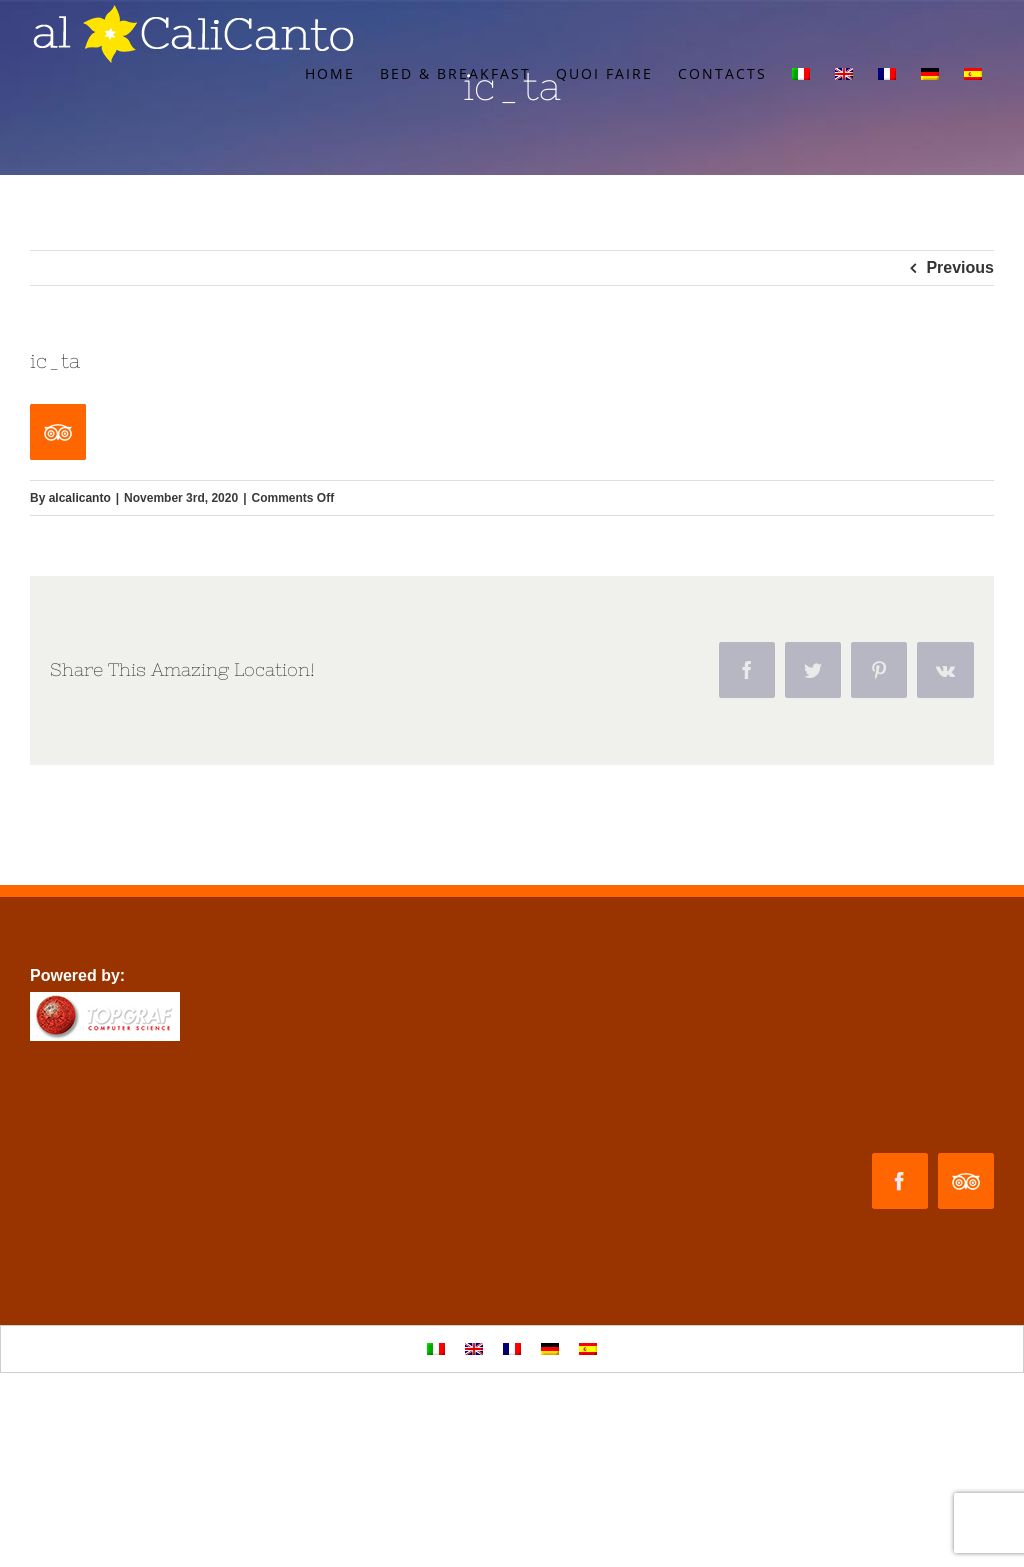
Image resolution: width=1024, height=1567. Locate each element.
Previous (960, 267)
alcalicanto (80, 498)
